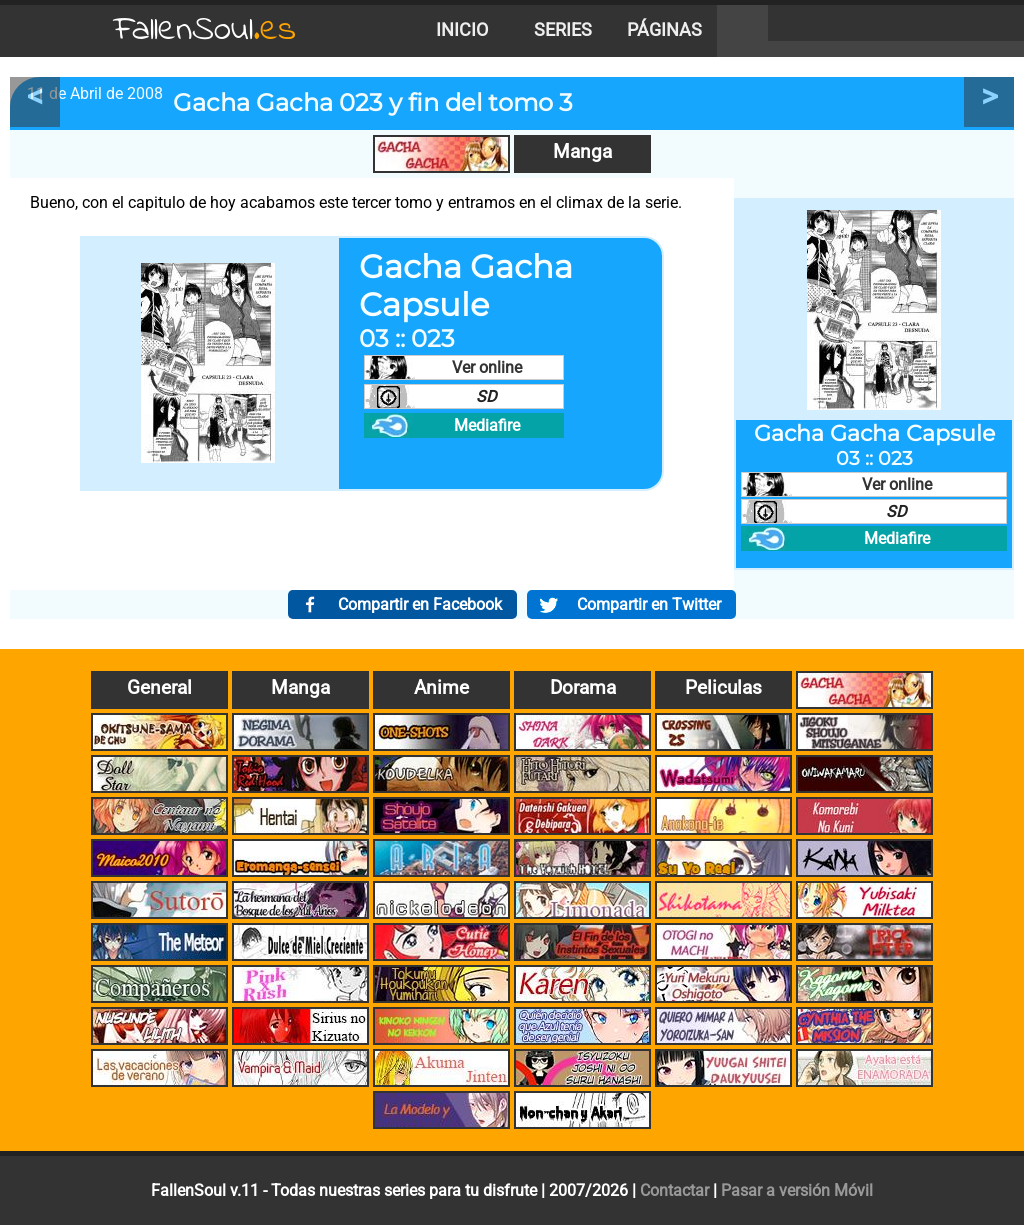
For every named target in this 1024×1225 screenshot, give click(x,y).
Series (563, 30)
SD (486, 396)
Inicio (462, 30)
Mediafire (487, 425)
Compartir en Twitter (649, 604)
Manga (582, 151)
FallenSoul (205, 30)
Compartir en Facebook (420, 604)
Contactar (674, 1190)
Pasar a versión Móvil (797, 1190)
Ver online (487, 367)
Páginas (664, 30)
